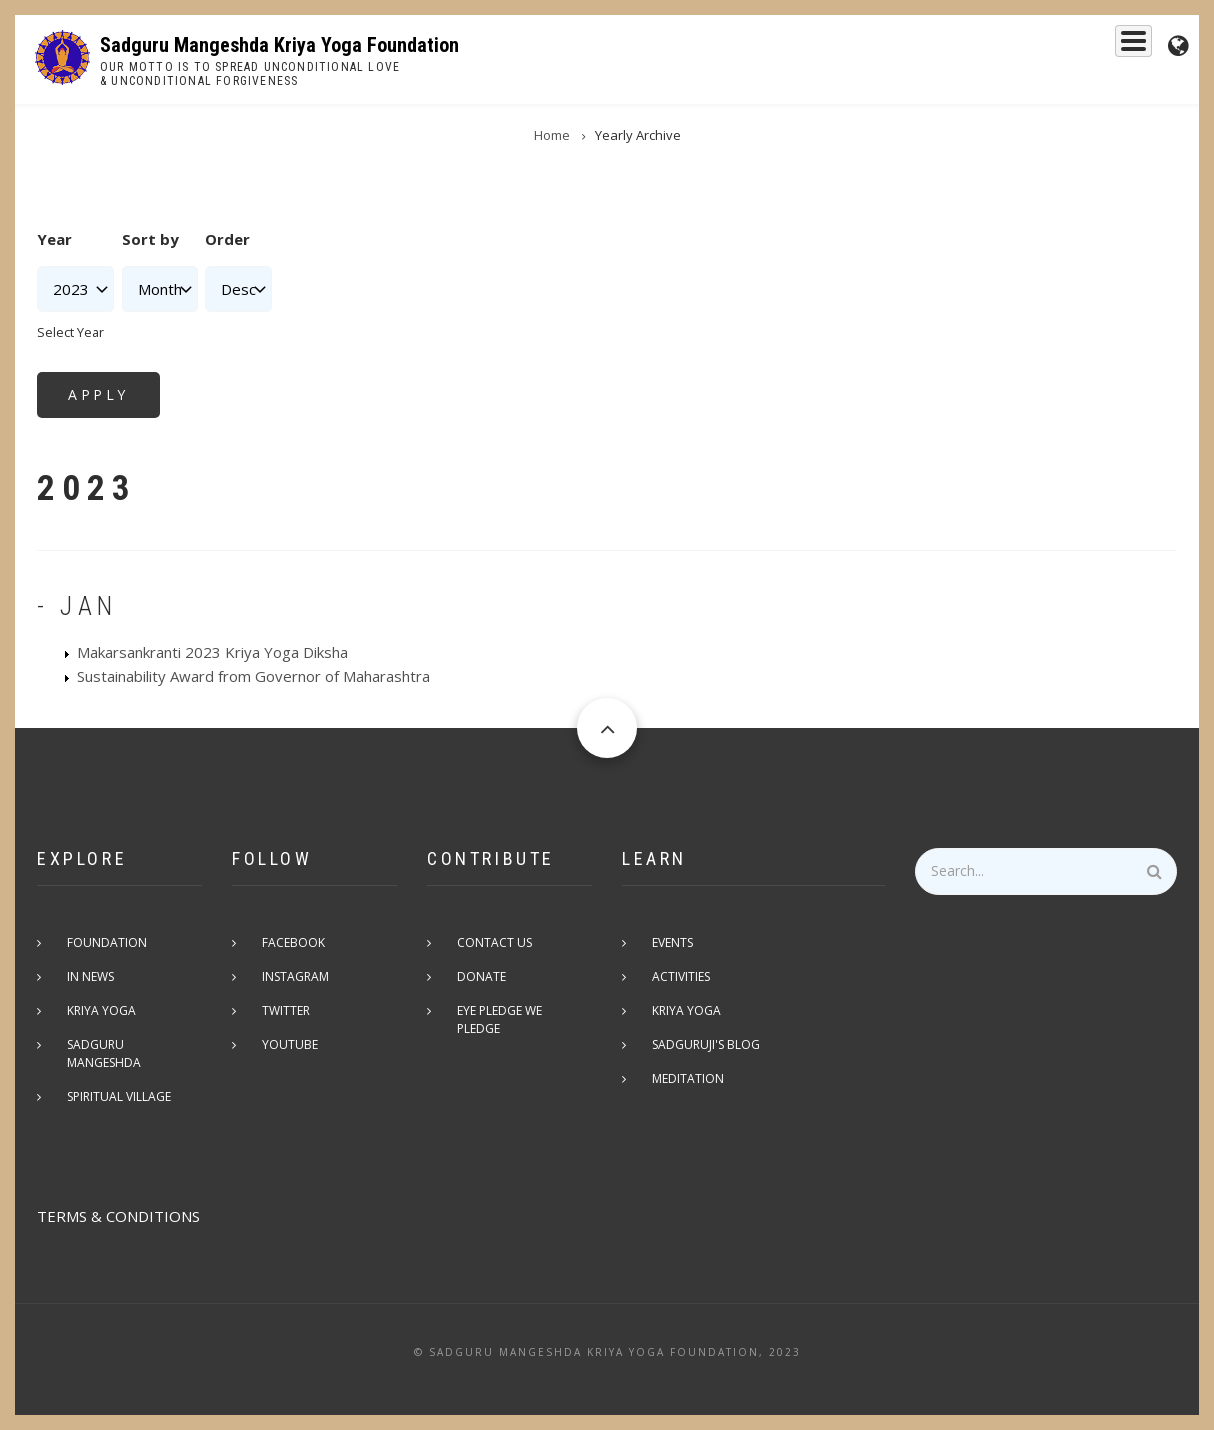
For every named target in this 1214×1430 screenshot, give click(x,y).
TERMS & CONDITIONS (118, 1216)
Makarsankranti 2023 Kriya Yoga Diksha (212, 652)
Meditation (688, 1078)
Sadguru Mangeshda (765, 47)
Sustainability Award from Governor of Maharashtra (253, 676)
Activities (681, 976)
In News (90, 976)
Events (1113, 47)
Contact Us (494, 942)
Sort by (150, 239)
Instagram (295, 976)
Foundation (1019, 47)
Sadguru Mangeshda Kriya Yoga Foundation (279, 45)
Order (227, 239)
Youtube (290, 1044)
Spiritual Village (119, 1096)
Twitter (286, 1010)
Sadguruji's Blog (706, 1044)
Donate (481, 976)
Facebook (293, 942)
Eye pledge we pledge (499, 1019)
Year (54, 239)
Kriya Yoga (909, 47)
